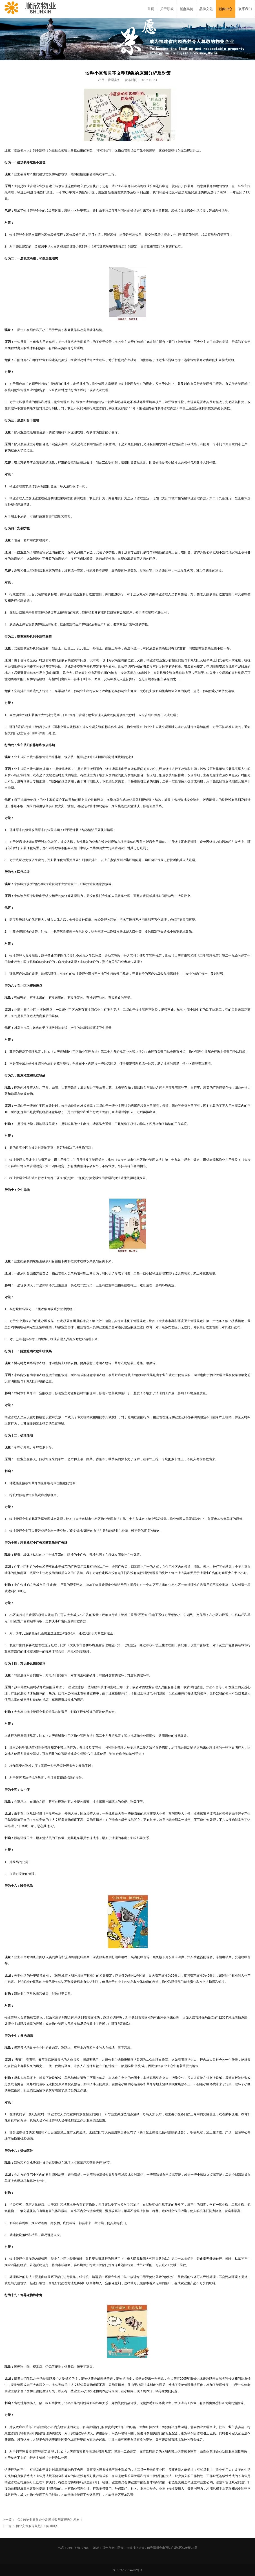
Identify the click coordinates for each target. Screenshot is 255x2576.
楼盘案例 (186, 9)
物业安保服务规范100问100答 (37, 2526)
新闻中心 (225, 9)
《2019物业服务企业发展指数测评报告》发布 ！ (50, 2519)
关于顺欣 (167, 9)
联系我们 (245, 9)
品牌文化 (206, 9)
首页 (150, 9)
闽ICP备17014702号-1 (127, 2570)
